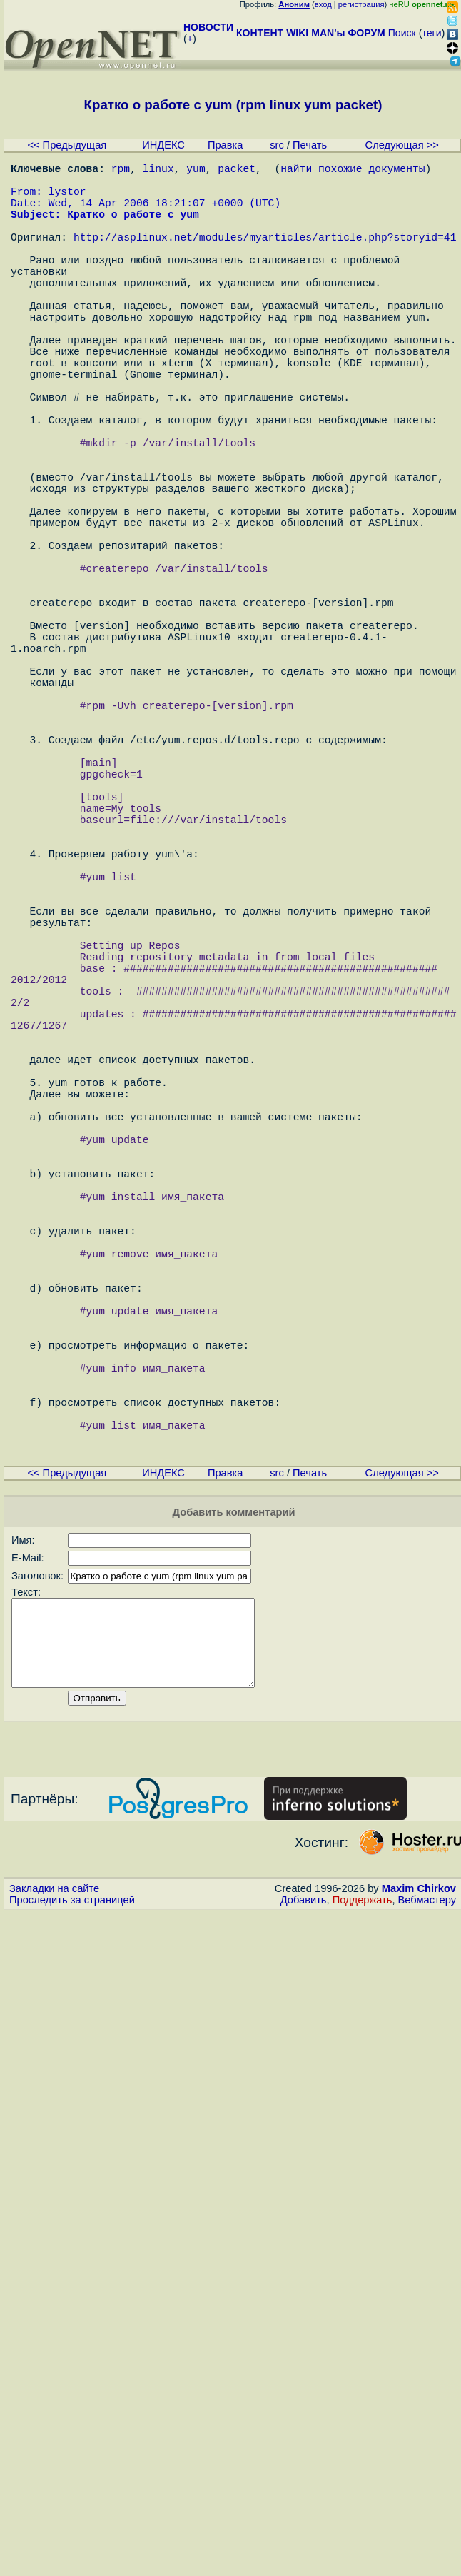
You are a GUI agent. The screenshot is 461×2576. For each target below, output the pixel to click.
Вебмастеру (427, 2237)
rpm (120, 170)
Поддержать (362, 2237)
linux (158, 170)
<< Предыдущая (66, 145)
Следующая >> (402, 145)
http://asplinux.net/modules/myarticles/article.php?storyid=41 (265, 256)
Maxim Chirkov (419, 2225)
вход (323, 4)
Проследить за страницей (72, 2237)
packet (236, 170)
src (277, 145)
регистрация (361, 4)
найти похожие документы (352, 170)
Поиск (402, 33)
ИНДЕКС (163, 145)
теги (432, 33)
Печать (310, 145)
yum (195, 170)
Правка (225, 145)
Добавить (303, 2237)
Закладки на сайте (54, 2225)
